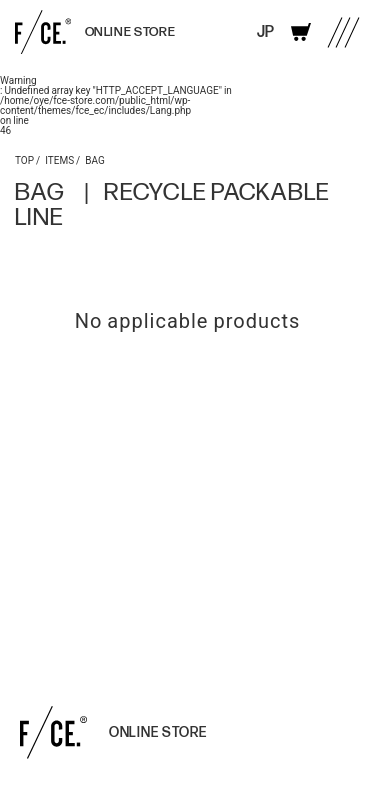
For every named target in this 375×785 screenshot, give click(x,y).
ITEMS (59, 159)
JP (265, 32)
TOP (24, 159)
